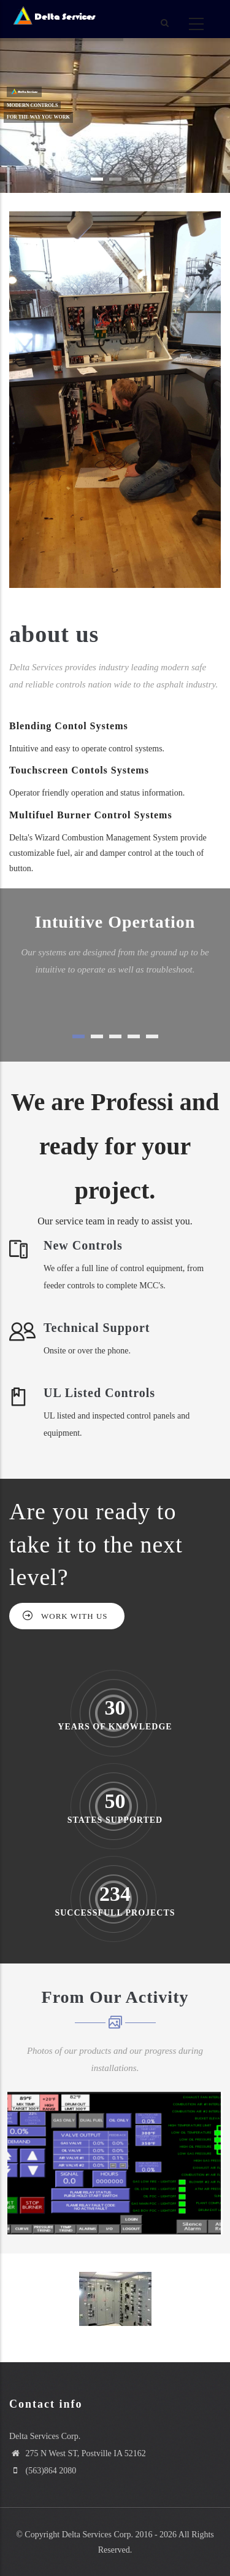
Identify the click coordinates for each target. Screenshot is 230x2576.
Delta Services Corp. (97, 2534)
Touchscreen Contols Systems (79, 770)
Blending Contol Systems (68, 726)
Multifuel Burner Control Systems (90, 815)
